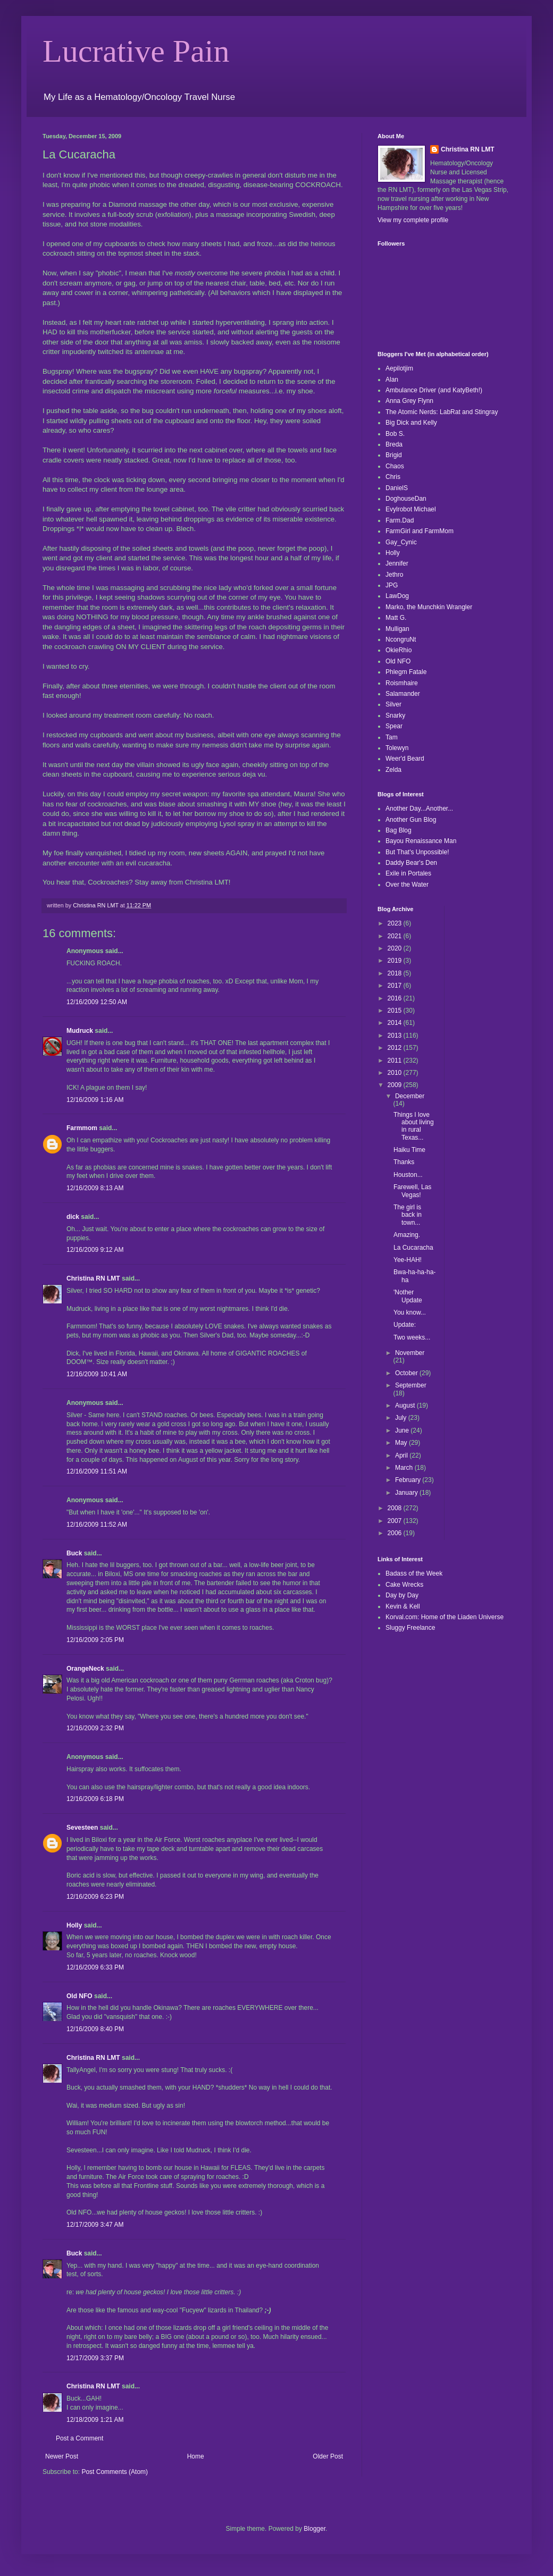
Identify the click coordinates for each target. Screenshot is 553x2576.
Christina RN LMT (93, 1278)
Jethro (394, 574)
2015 (396, 1010)
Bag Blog (399, 830)
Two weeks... (411, 1337)
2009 (396, 1085)
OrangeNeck (85, 1668)
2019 (396, 960)
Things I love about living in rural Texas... (413, 1126)
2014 (396, 1022)
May (402, 1442)
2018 (396, 973)
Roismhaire (402, 683)
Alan (392, 379)
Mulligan (397, 629)
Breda (394, 444)
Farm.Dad (400, 520)
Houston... (408, 1174)
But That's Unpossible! (417, 852)
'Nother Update (407, 1296)
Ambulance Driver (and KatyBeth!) (434, 390)
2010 (396, 1072)
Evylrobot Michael (411, 509)
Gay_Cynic (401, 542)
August (406, 1405)
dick (72, 1216)
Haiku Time (409, 1150)
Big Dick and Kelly (411, 422)
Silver (393, 704)
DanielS (397, 488)
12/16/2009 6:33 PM (95, 1967)
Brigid (394, 455)
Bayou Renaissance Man (421, 841)
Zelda (393, 769)
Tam (392, 737)
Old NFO (79, 1996)
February (408, 1480)
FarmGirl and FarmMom (420, 531)
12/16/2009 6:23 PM (95, 1896)
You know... (409, 1312)
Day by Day (402, 1595)
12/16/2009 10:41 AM (96, 1374)
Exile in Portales (408, 873)
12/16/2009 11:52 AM (96, 1524)
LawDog (397, 596)
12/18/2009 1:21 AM (94, 2419)
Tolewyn (397, 748)
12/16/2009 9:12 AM (94, 1249)
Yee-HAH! (407, 1260)
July (401, 1417)
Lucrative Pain (136, 51)
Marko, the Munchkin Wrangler (429, 607)
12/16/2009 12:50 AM (96, 1002)
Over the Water (407, 884)
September (410, 1385)
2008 (396, 1508)
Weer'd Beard (405, 758)
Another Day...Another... (419, 808)
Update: (404, 1324)
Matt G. (396, 617)
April (402, 1455)
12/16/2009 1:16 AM (94, 1100)
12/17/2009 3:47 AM (94, 2224)
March (405, 1467)
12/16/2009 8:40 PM (95, 2029)
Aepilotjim (399, 368)
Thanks (403, 1162)
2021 (396, 936)
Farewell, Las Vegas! (412, 1190)
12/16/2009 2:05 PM (95, 1640)
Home (195, 2456)
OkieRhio (399, 650)
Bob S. (395, 433)
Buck (74, 1553)
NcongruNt (401, 639)
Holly (74, 1925)
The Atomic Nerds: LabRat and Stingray (442, 412)
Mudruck (79, 1030)
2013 (396, 1035)
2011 (396, 1060)
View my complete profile (413, 220)
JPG (392, 585)
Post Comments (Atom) (114, 2472)
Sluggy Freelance (410, 1627)
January (407, 1492)
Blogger (314, 2528)
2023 (396, 923)
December (409, 1096)
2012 (396, 1047)
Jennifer (397, 563)
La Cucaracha (413, 1247)
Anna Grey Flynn (409, 401)
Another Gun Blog (411, 819)
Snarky (395, 715)
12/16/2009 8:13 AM (94, 1188)
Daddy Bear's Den (411, 862)
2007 (396, 1521)
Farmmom (81, 1128)
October (407, 1373)
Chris (393, 477)
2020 (396, 948)
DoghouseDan (406, 498)
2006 (396, 1533)
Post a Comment (79, 2438)
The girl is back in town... (407, 1214)
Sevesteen (82, 1827)
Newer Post (61, 2456)
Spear (394, 726)
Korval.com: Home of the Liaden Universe (445, 1617)
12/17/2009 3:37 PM (95, 2358)
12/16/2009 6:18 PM (95, 1799)
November (409, 1353)
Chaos (395, 466)
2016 (396, 998)
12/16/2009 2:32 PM (95, 1728)
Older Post (328, 2456)
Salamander (403, 693)
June (402, 1430)
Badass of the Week (414, 1573)
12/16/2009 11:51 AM (96, 1471)
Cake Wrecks (404, 1584)
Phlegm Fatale (406, 672)
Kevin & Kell (403, 1606)
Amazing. (406, 1235)
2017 (396, 985)
